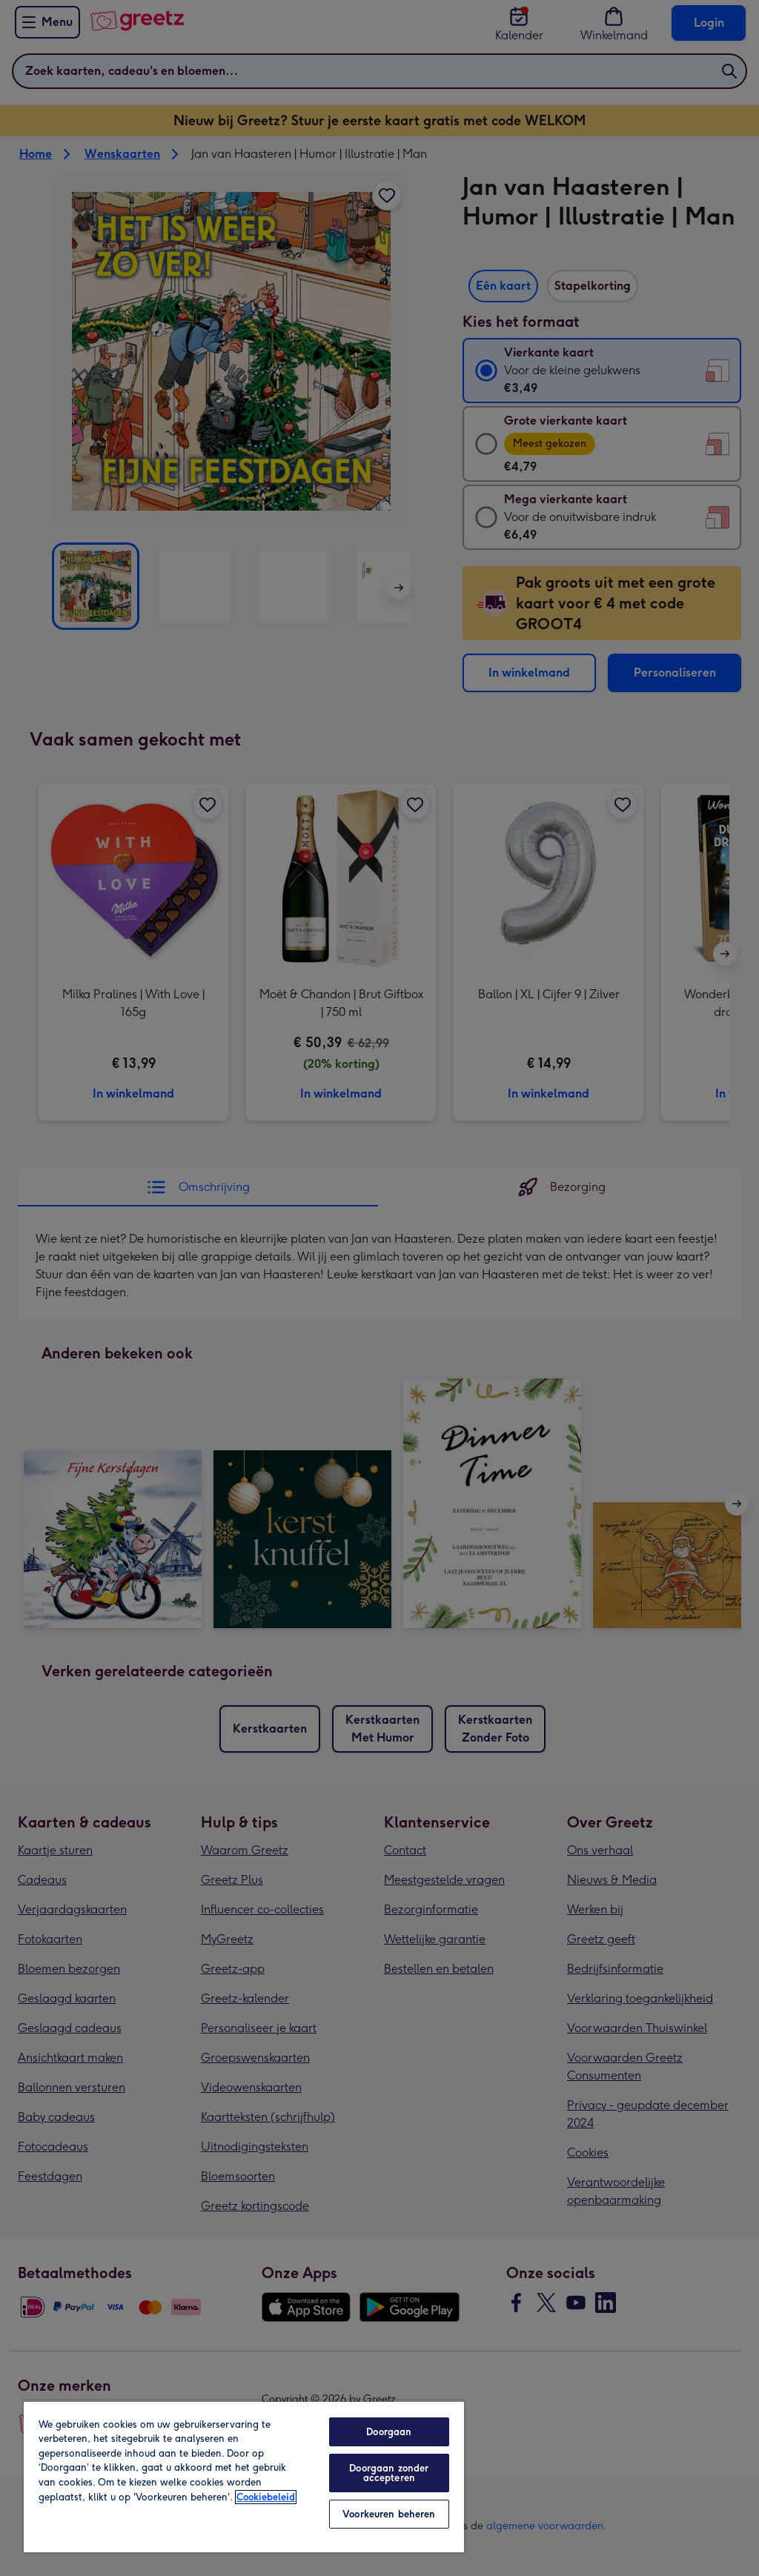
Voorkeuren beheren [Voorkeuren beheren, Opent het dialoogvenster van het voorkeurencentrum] (388, 2514)
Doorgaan (388, 2431)
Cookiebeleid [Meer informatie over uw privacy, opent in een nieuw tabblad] (265, 2497)
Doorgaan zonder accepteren (388, 2473)
